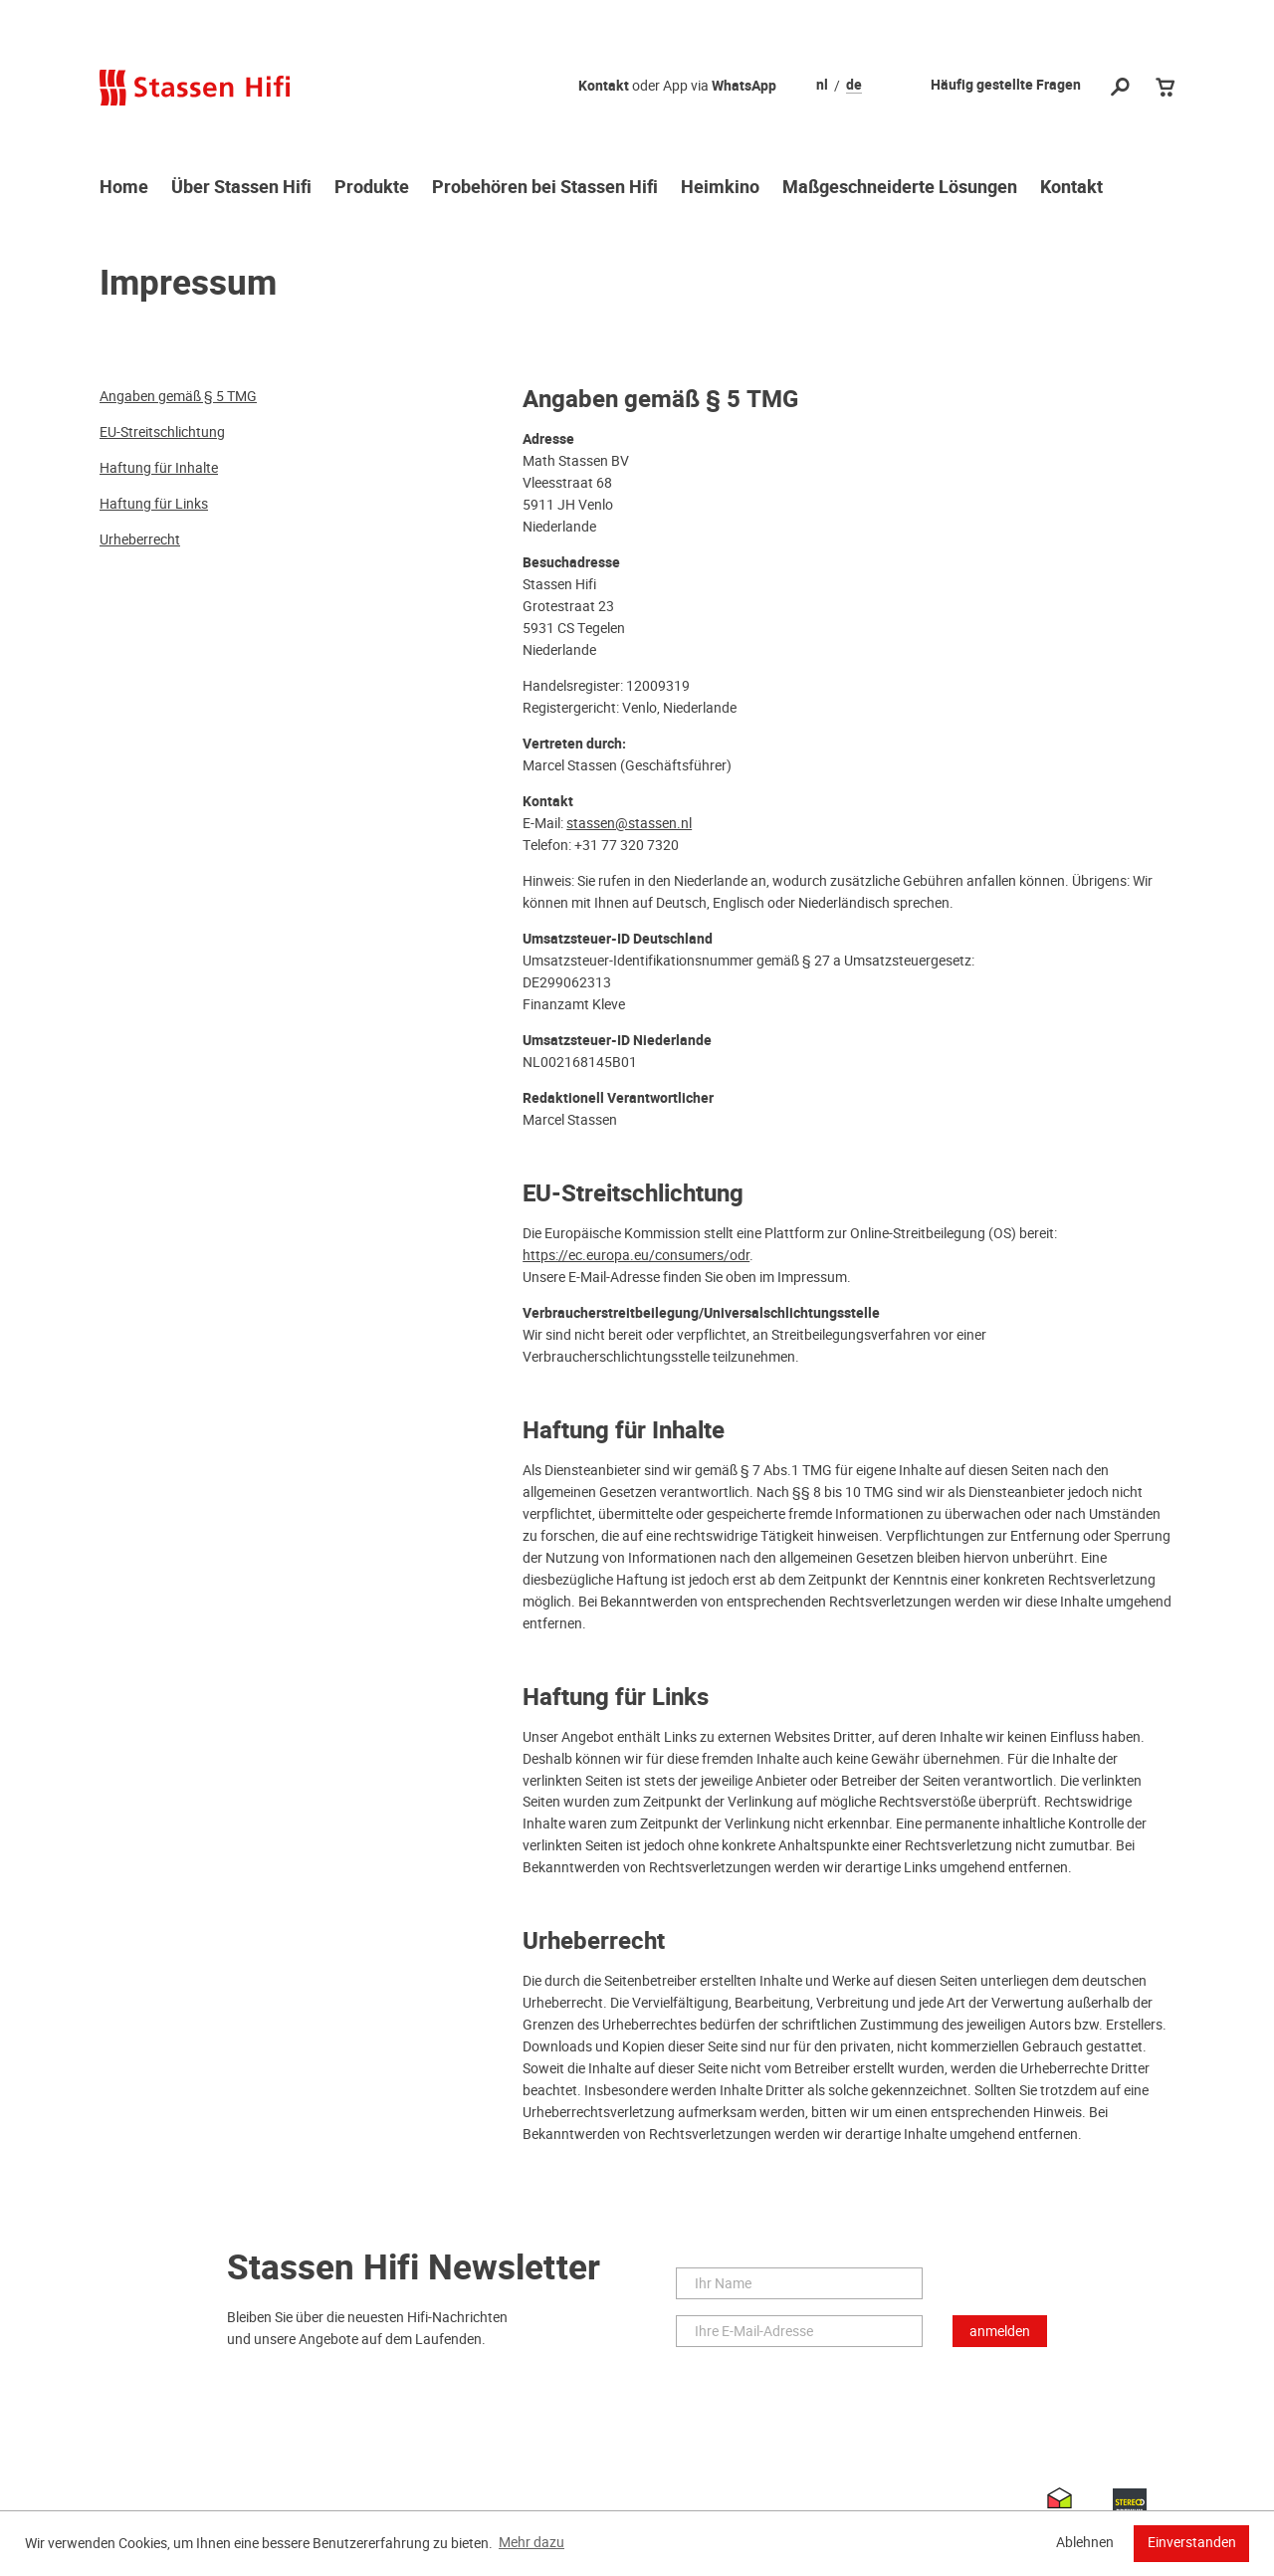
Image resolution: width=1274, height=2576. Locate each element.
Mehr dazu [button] (531, 2542)
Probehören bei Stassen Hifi (545, 188)
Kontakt (603, 86)
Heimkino (720, 188)
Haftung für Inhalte (159, 468)
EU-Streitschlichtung (162, 432)
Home (124, 188)
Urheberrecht (140, 539)
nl (822, 86)
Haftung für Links (154, 504)
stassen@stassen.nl (629, 823)
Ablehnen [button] (1085, 2542)
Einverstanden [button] (1192, 2542)
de (854, 86)
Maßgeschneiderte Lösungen (899, 188)
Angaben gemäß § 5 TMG (178, 396)
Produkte (371, 188)
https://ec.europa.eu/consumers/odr (636, 1255)
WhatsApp (744, 86)
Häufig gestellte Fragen (1006, 85)
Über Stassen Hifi (241, 188)
